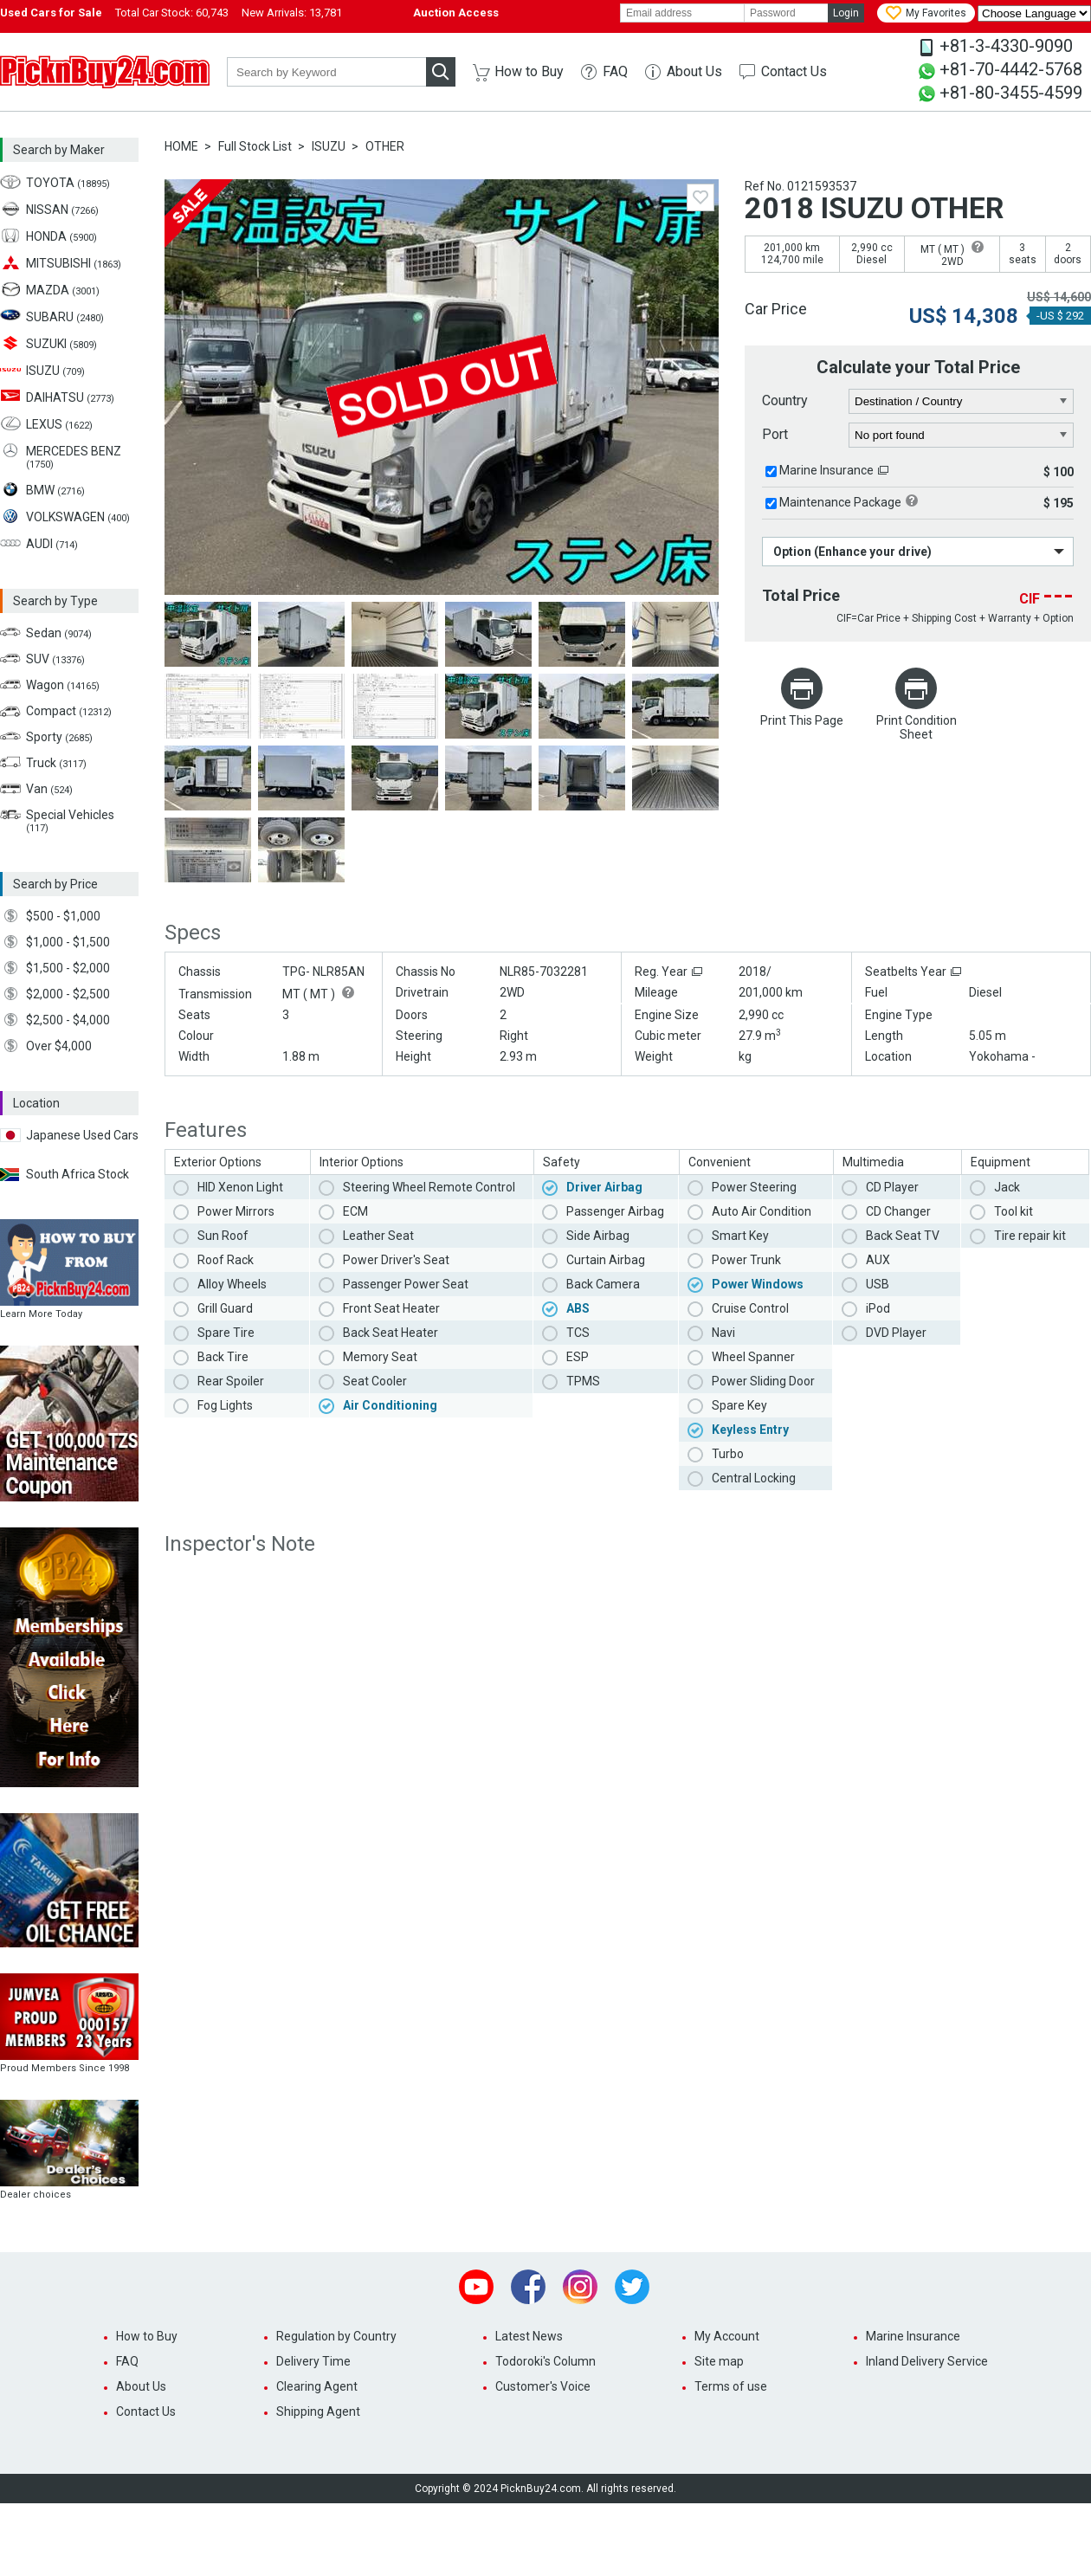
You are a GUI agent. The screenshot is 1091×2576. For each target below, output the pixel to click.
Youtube (476, 2286)
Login (846, 13)
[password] (786, 13)
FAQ (615, 71)
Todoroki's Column (545, 2361)
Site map (719, 2361)
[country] (961, 402)
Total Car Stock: (172, 12)
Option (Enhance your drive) (852, 551)
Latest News (529, 2336)
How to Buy (529, 71)
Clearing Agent (317, 2386)
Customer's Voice (543, 2386)
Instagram (580, 2286)
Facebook (528, 2286)
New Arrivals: (292, 12)
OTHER (384, 146)
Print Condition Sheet (916, 727)
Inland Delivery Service (927, 2361)
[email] (682, 13)
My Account (726, 2336)
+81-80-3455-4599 (1010, 92)
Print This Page (801, 720)
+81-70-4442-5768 (1010, 69)
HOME (181, 146)
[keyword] (326, 72)
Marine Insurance (826, 470)
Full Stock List (255, 146)
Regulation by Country (336, 2336)
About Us (694, 71)
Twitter (632, 2286)
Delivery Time (313, 2361)
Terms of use (730, 2386)
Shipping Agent (318, 2411)
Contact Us (794, 71)
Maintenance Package (840, 502)
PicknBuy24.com (105, 71)
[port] (961, 435)
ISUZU (328, 146)
